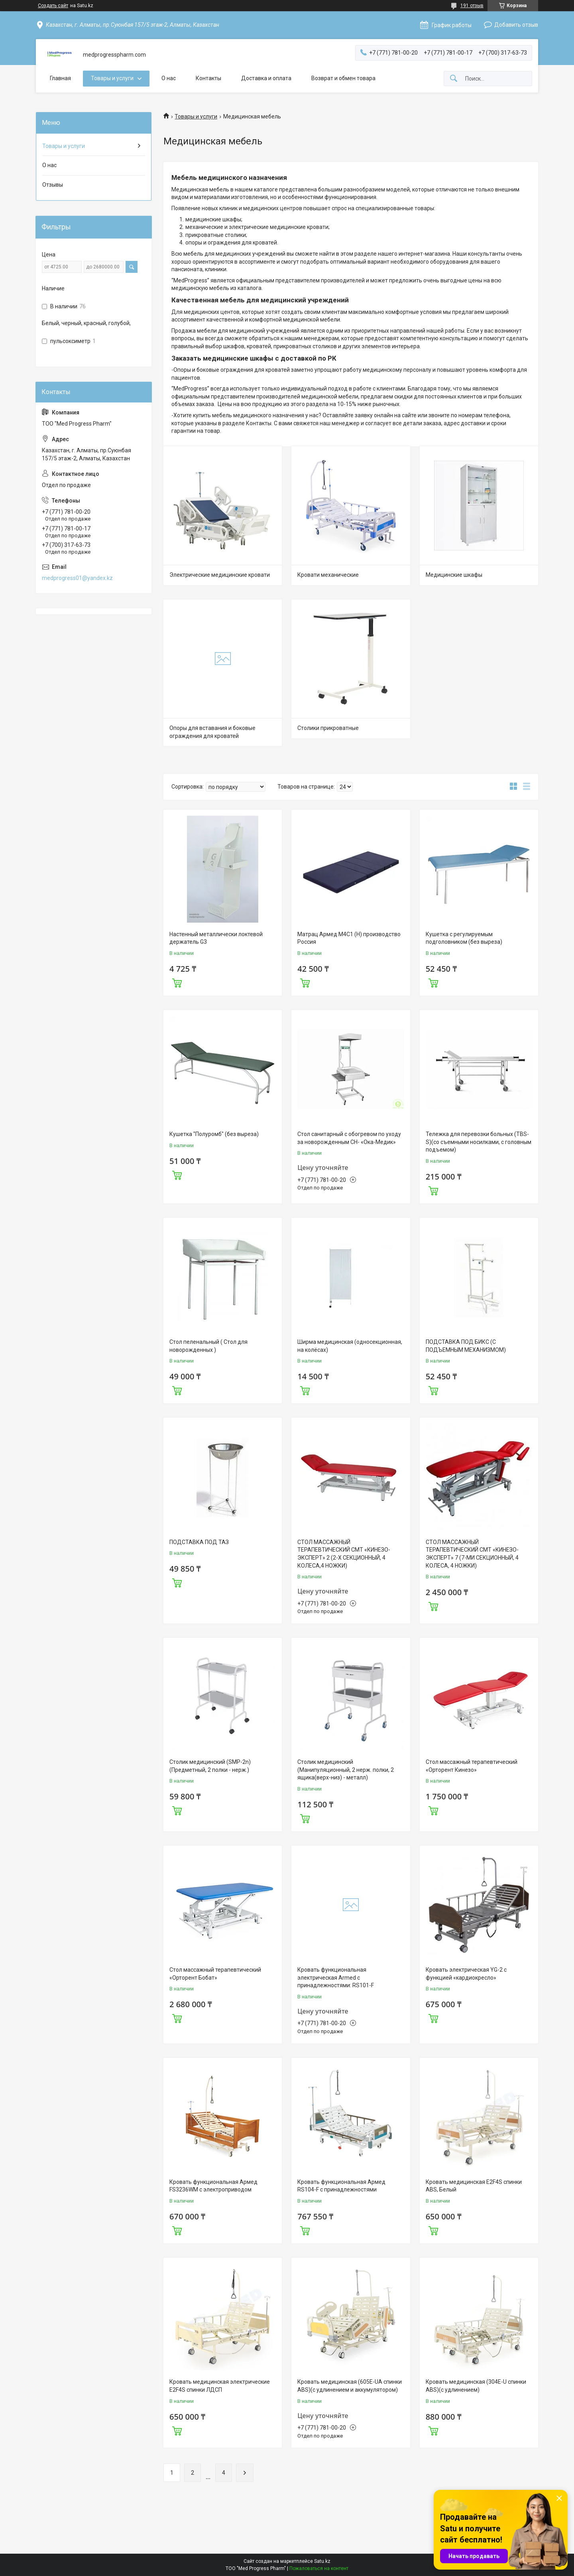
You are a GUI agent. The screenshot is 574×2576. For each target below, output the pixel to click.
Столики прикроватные (328, 728)
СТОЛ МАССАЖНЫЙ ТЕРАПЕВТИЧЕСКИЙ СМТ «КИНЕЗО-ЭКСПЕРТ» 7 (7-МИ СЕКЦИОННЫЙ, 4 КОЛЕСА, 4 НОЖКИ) (472, 1554)
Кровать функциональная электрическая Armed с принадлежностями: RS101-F (335, 1977)
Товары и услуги (112, 78)
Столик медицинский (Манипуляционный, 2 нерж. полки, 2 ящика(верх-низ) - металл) (345, 1770)
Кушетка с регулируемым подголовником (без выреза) (464, 938)
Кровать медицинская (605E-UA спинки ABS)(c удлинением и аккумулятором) (349, 2386)
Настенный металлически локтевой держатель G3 (216, 938)
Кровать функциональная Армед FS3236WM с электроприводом (213, 2186)
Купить (177, 982)
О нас (168, 78)
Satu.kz (322, 2561)
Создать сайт (53, 5)
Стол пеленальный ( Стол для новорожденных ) (208, 1346)
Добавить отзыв (516, 25)
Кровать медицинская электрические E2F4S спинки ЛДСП (219, 2386)
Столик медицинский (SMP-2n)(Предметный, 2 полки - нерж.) (210, 1766)
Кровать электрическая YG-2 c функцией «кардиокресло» (466, 1974)
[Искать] (453, 79)
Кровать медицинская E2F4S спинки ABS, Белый (474, 2186)
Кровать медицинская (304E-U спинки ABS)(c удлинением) (476, 2386)
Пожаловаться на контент (318, 2568)
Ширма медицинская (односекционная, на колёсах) (349, 1346)
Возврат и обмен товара (343, 78)
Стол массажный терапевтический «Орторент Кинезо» (471, 1766)
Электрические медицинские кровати (219, 575)
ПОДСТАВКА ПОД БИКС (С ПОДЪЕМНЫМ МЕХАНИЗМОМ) (466, 1346)
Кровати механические (328, 575)
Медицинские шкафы (454, 575)
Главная (60, 78)
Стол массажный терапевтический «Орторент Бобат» (215, 1974)
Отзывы (52, 184)
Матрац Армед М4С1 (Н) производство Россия (349, 938)
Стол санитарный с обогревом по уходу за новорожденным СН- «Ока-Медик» (349, 1138)
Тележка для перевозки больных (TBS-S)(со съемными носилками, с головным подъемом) (478, 1142)
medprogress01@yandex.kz (77, 578)
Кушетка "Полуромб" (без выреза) (214, 1134)
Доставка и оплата (266, 78)
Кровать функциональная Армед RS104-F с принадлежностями (341, 2186)
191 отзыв (472, 5)
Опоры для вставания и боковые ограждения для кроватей (212, 732)
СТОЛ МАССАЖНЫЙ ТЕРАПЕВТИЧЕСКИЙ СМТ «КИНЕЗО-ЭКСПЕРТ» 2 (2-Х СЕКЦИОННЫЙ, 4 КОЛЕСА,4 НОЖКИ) (343, 1554)
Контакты (208, 78)
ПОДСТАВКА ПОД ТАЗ (199, 1542)
